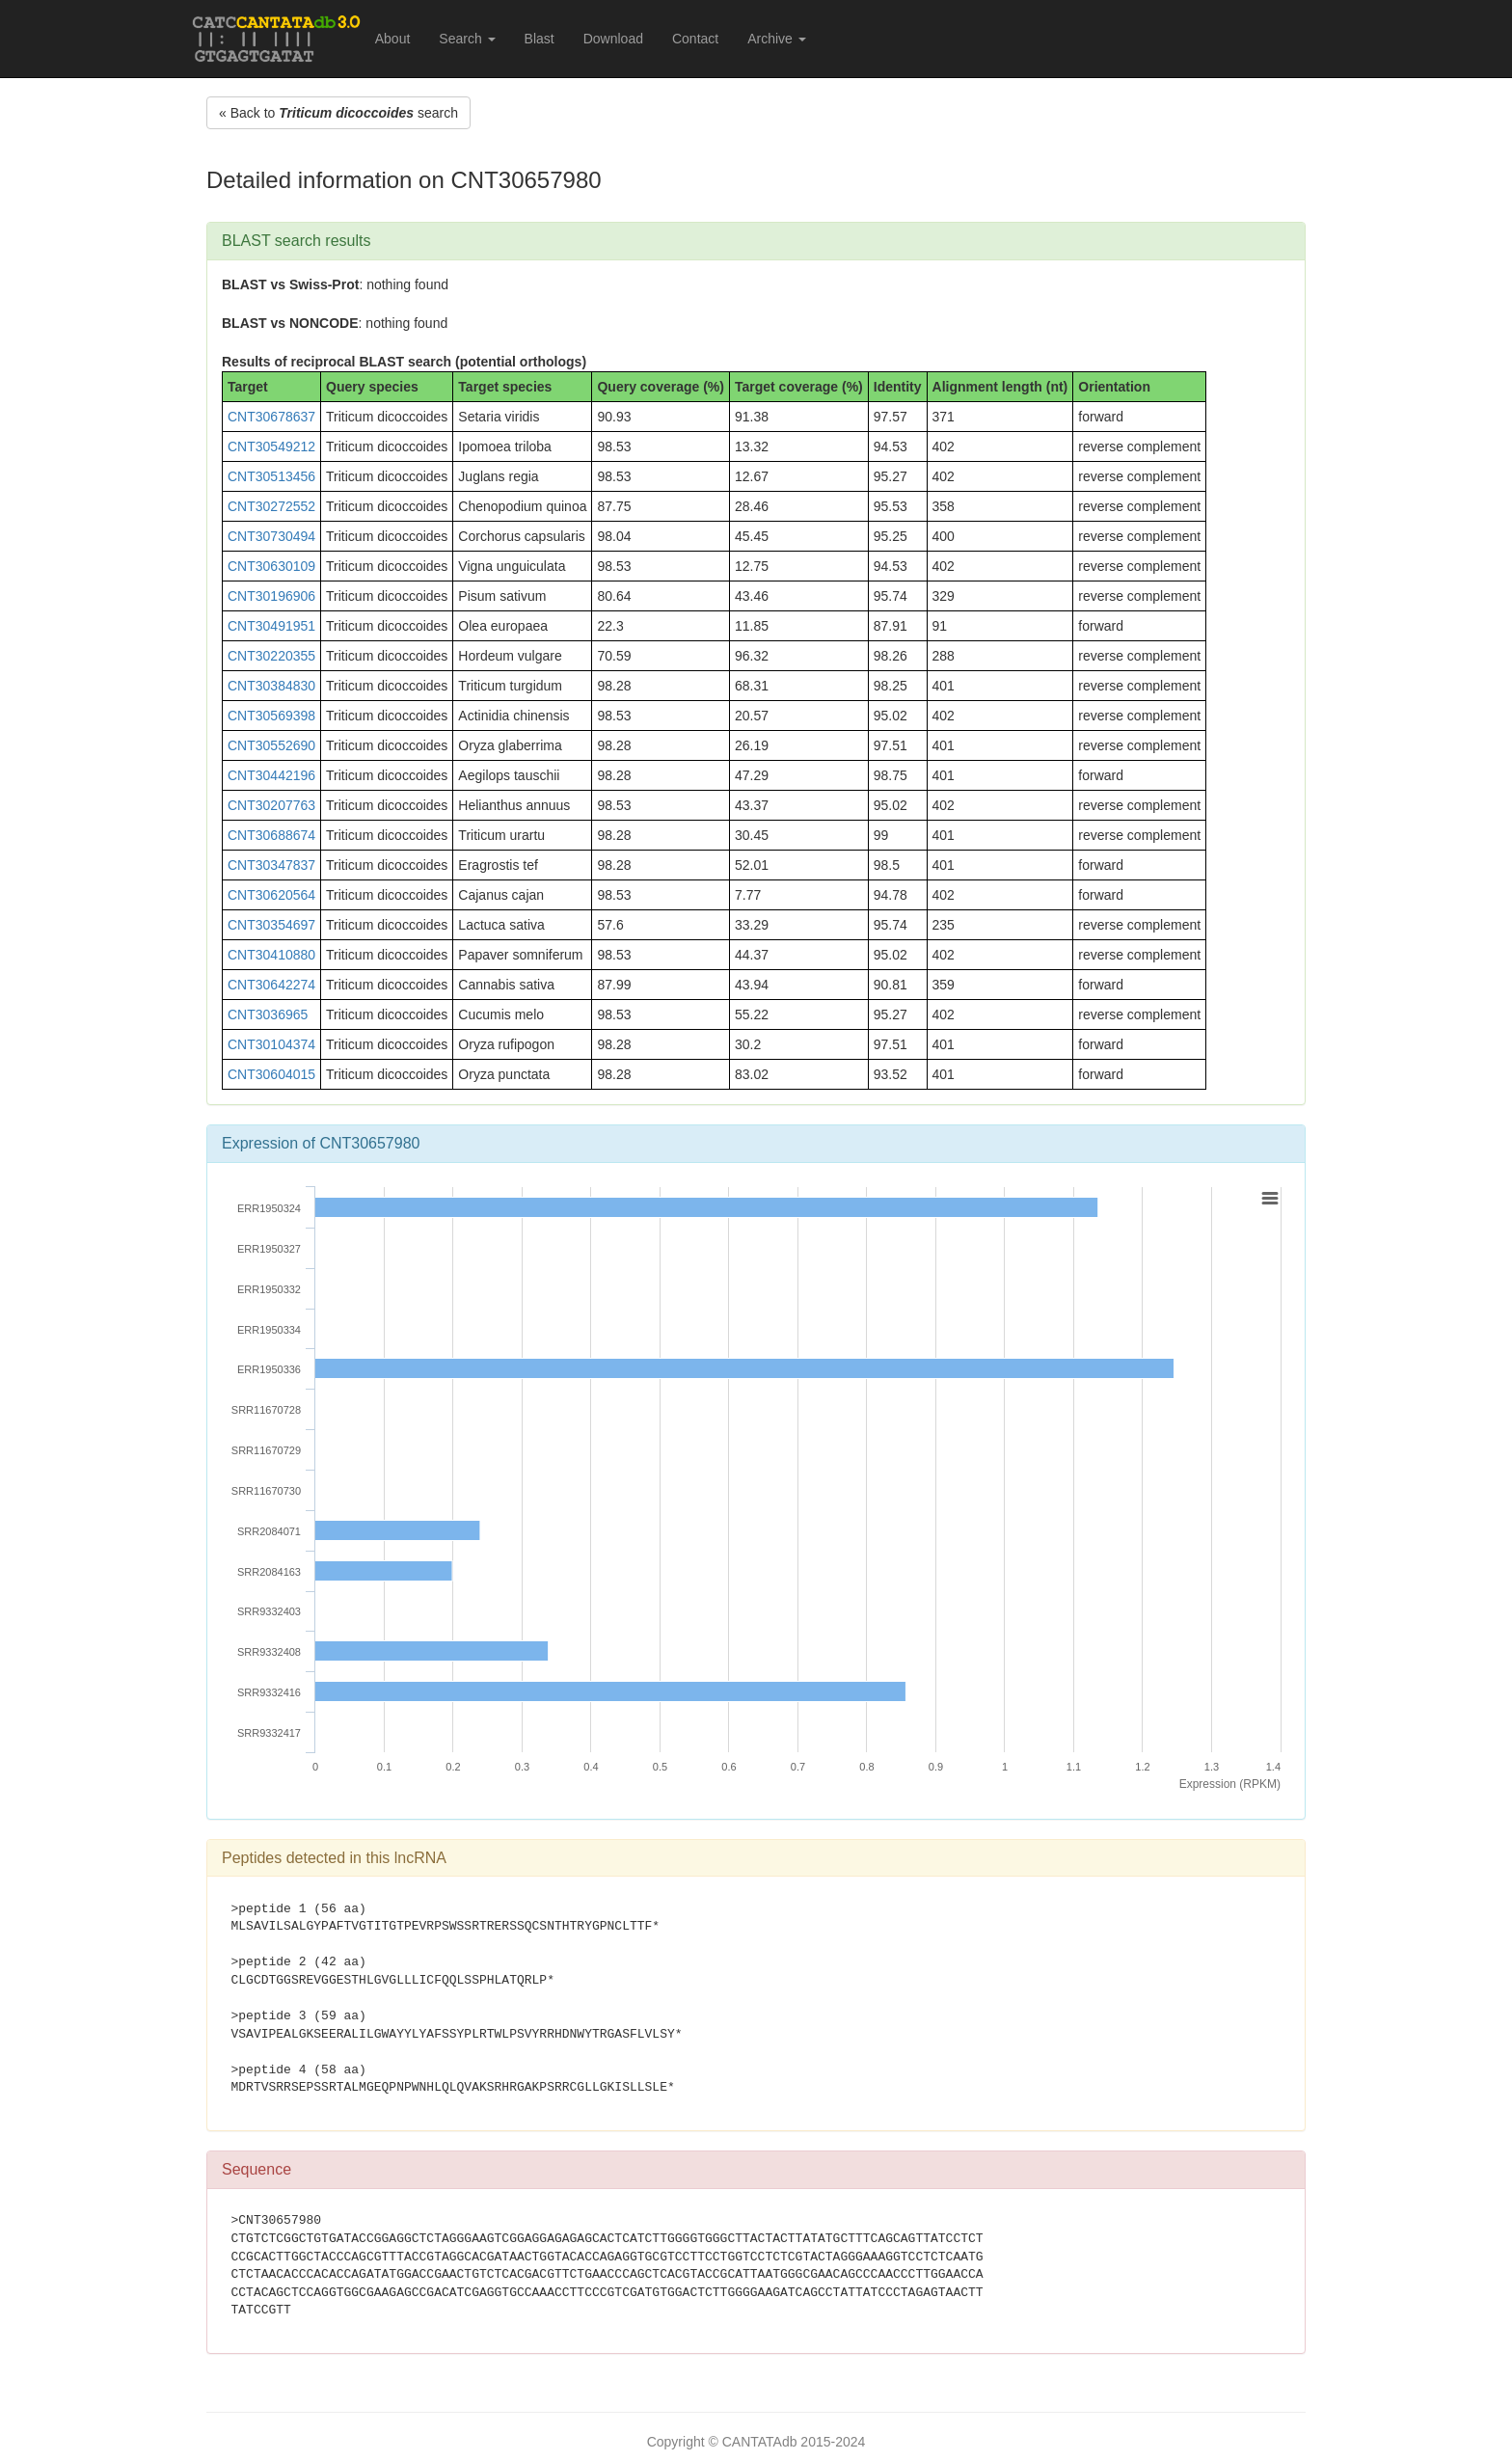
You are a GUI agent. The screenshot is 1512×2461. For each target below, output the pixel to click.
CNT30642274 (271, 984)
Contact (695, 38)
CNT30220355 (271, 655)
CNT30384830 (271, 685)
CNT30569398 (271, 715)
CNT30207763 (271, 805)
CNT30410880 (271, 954)
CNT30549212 (271, 446)
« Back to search (338, 113)
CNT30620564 (271, 895)
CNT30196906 (271, 596)
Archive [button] (776, 38)
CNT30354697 (271, 925)
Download (613, 38)
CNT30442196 (271, 775)
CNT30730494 (271, 536)
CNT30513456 (271, 476)
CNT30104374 (271, 1044)
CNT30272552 (271, 506)
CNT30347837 (271, 865)
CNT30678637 (271, 416)
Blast (539, 38)
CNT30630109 (271, 566)
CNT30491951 (271, 626)
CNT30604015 (271, 1074)
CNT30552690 (271, 745)
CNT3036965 (268, 1014)
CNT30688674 (271, 835)
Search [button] (467, 38)
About (393, 38)
